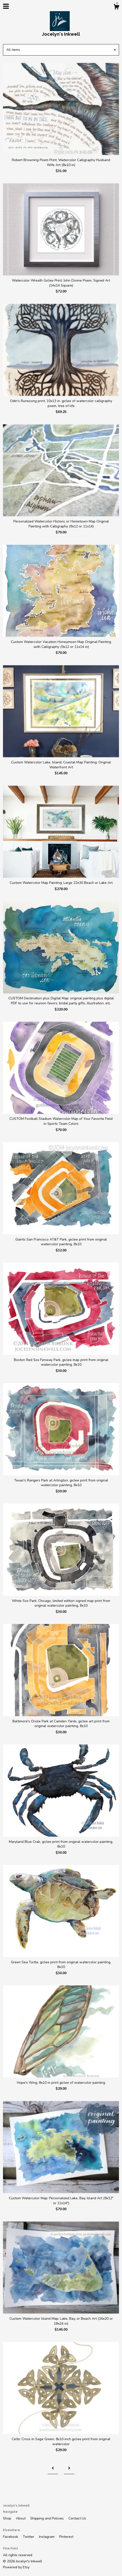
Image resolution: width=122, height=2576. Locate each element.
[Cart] (116, 7)
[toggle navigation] (6, 6)
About (21, 2518)
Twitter (29, 2536)
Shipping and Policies (47, 2518)
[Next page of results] (69, 2468)
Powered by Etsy (16, 2567)
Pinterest (66, 2536)
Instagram (47, 2536)
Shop (7, 2518)
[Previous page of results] (53, 2468)
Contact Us (77, 2518)
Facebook (11, 2536)
